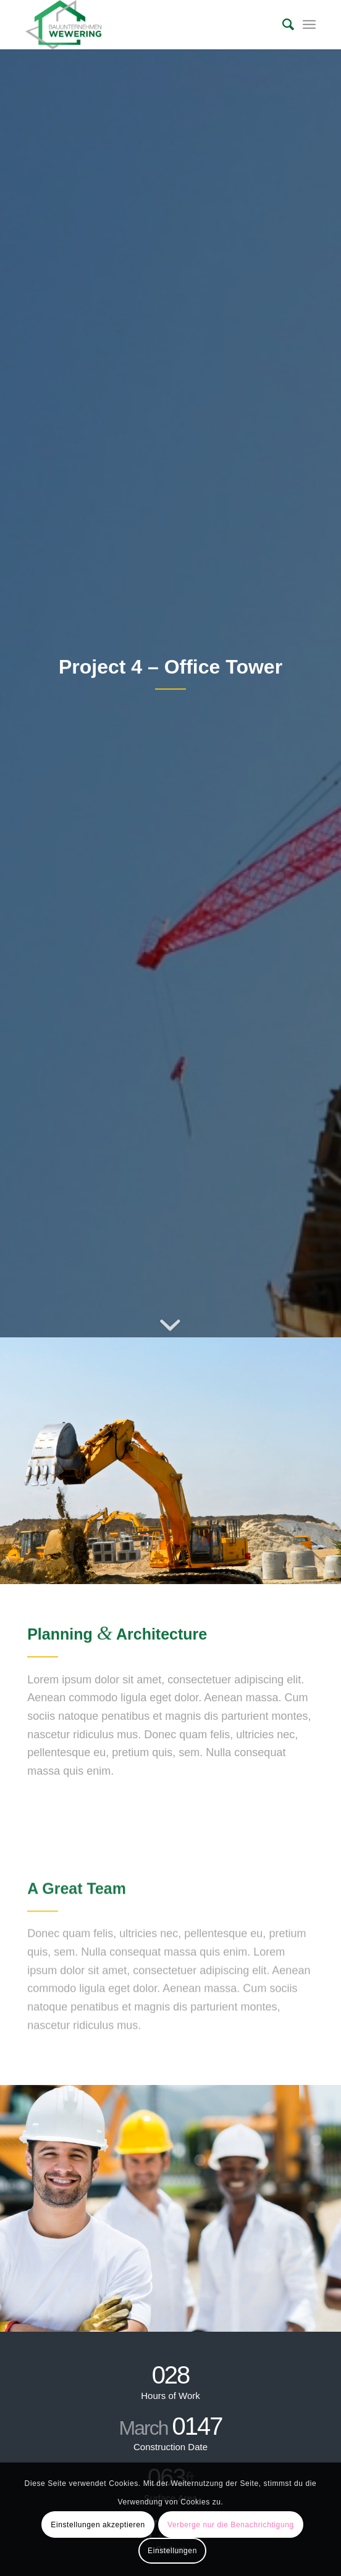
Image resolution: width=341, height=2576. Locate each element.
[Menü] (309, 24)
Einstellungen (172, 2550)
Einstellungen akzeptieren (98, 2524)
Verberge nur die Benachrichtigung (230, 2524)
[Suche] (282, 24)
